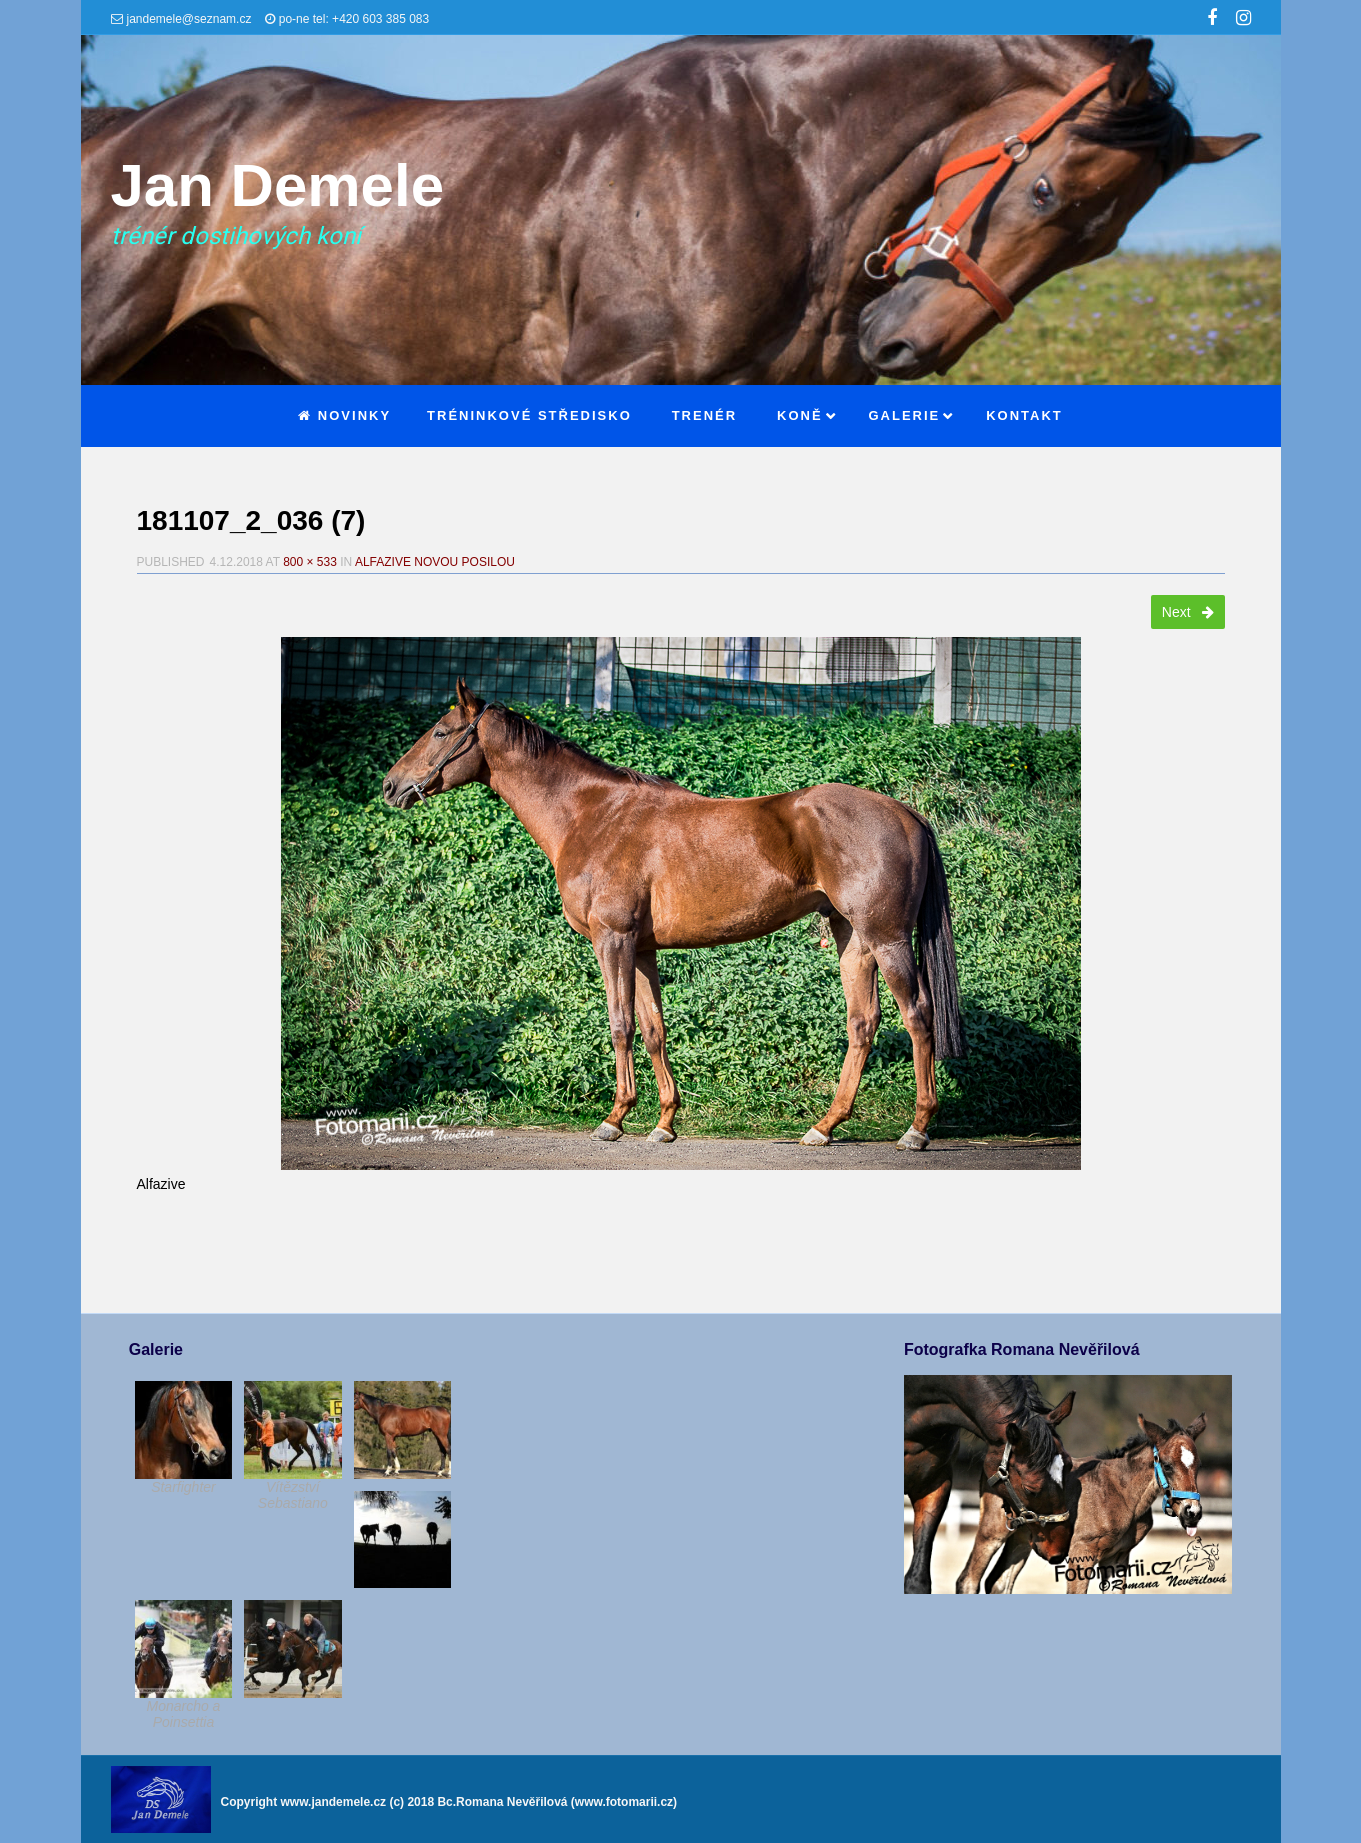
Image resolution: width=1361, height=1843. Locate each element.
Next (1188, 612)
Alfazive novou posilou (435, 562)
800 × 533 (310, 562)
